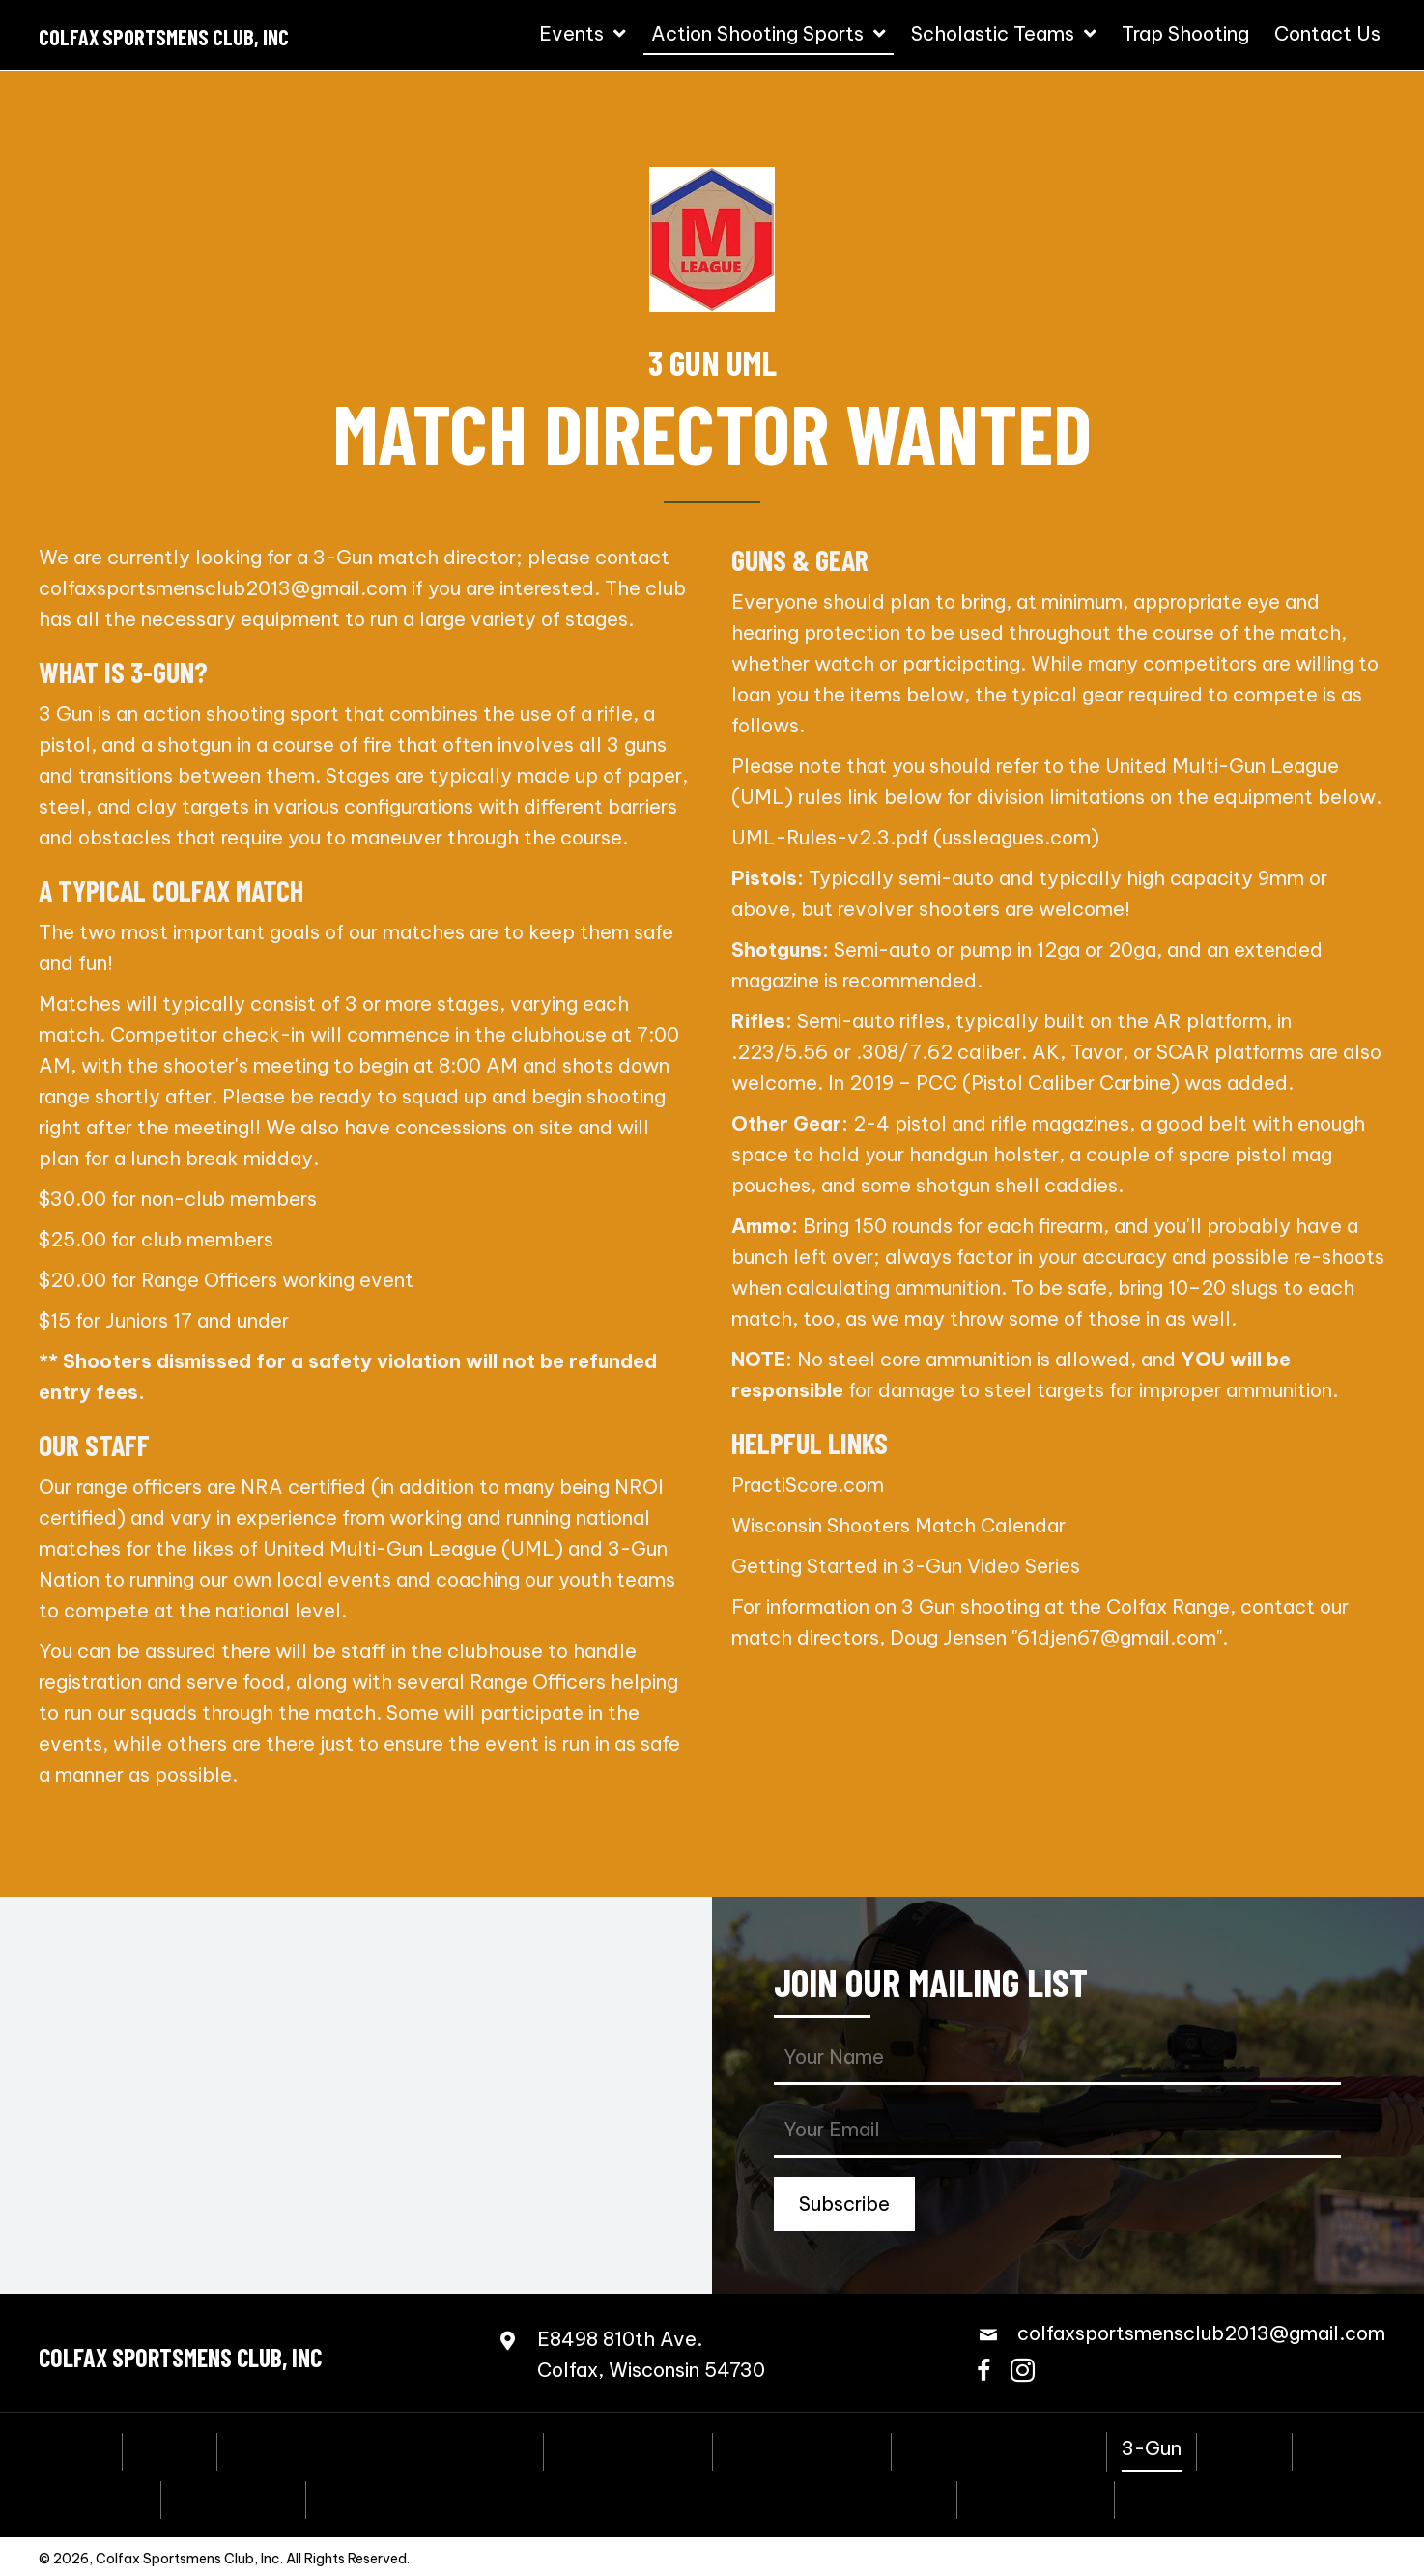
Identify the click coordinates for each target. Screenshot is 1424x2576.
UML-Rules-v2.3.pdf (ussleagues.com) (915, 837)
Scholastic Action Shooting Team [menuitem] (473, 2497)
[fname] (1057, 2058)
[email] (1057, 2131)
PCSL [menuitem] (1332, 2449)
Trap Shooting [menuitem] (1035, 2497)
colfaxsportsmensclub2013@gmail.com (223, 588)
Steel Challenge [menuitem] (801, 2449)
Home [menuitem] (79, 2449)
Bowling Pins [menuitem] (233, 2497)
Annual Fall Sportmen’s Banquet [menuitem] (380, 2449)
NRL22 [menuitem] (1244, 2449)
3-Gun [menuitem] (1152, 2448)
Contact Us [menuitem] (1182, 2497)
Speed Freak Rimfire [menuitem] (999, 2449)
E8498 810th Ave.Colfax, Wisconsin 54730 (651, 2354)
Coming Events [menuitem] (628, 2449)
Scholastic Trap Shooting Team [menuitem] (799, 2497)
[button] (844, 2204)
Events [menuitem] (169, 2449)
